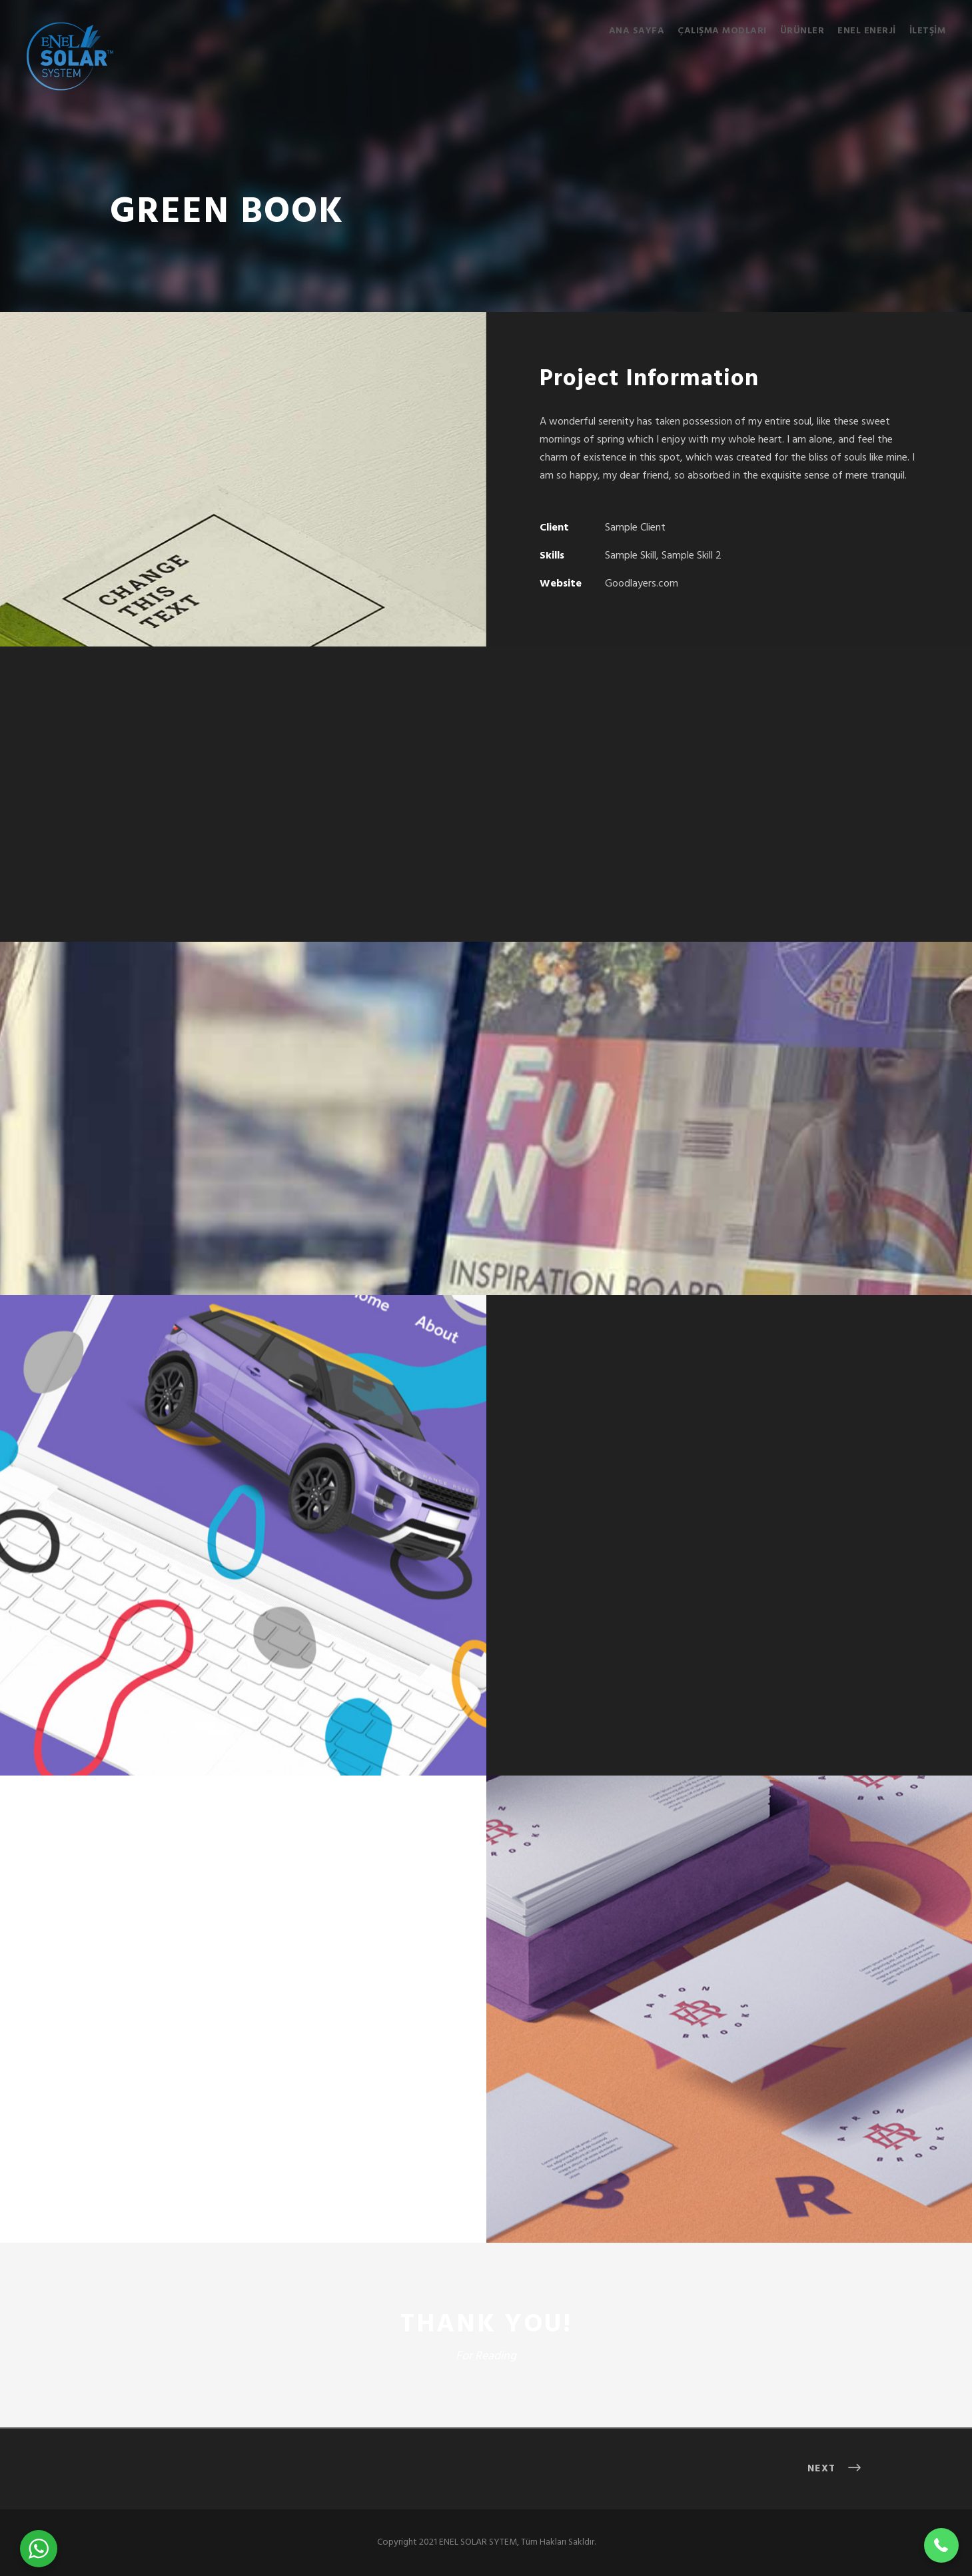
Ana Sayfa (637, 31)
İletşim (927, 31)
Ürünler (802, 31)
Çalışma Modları (722, 31)
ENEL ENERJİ (866, 31)
